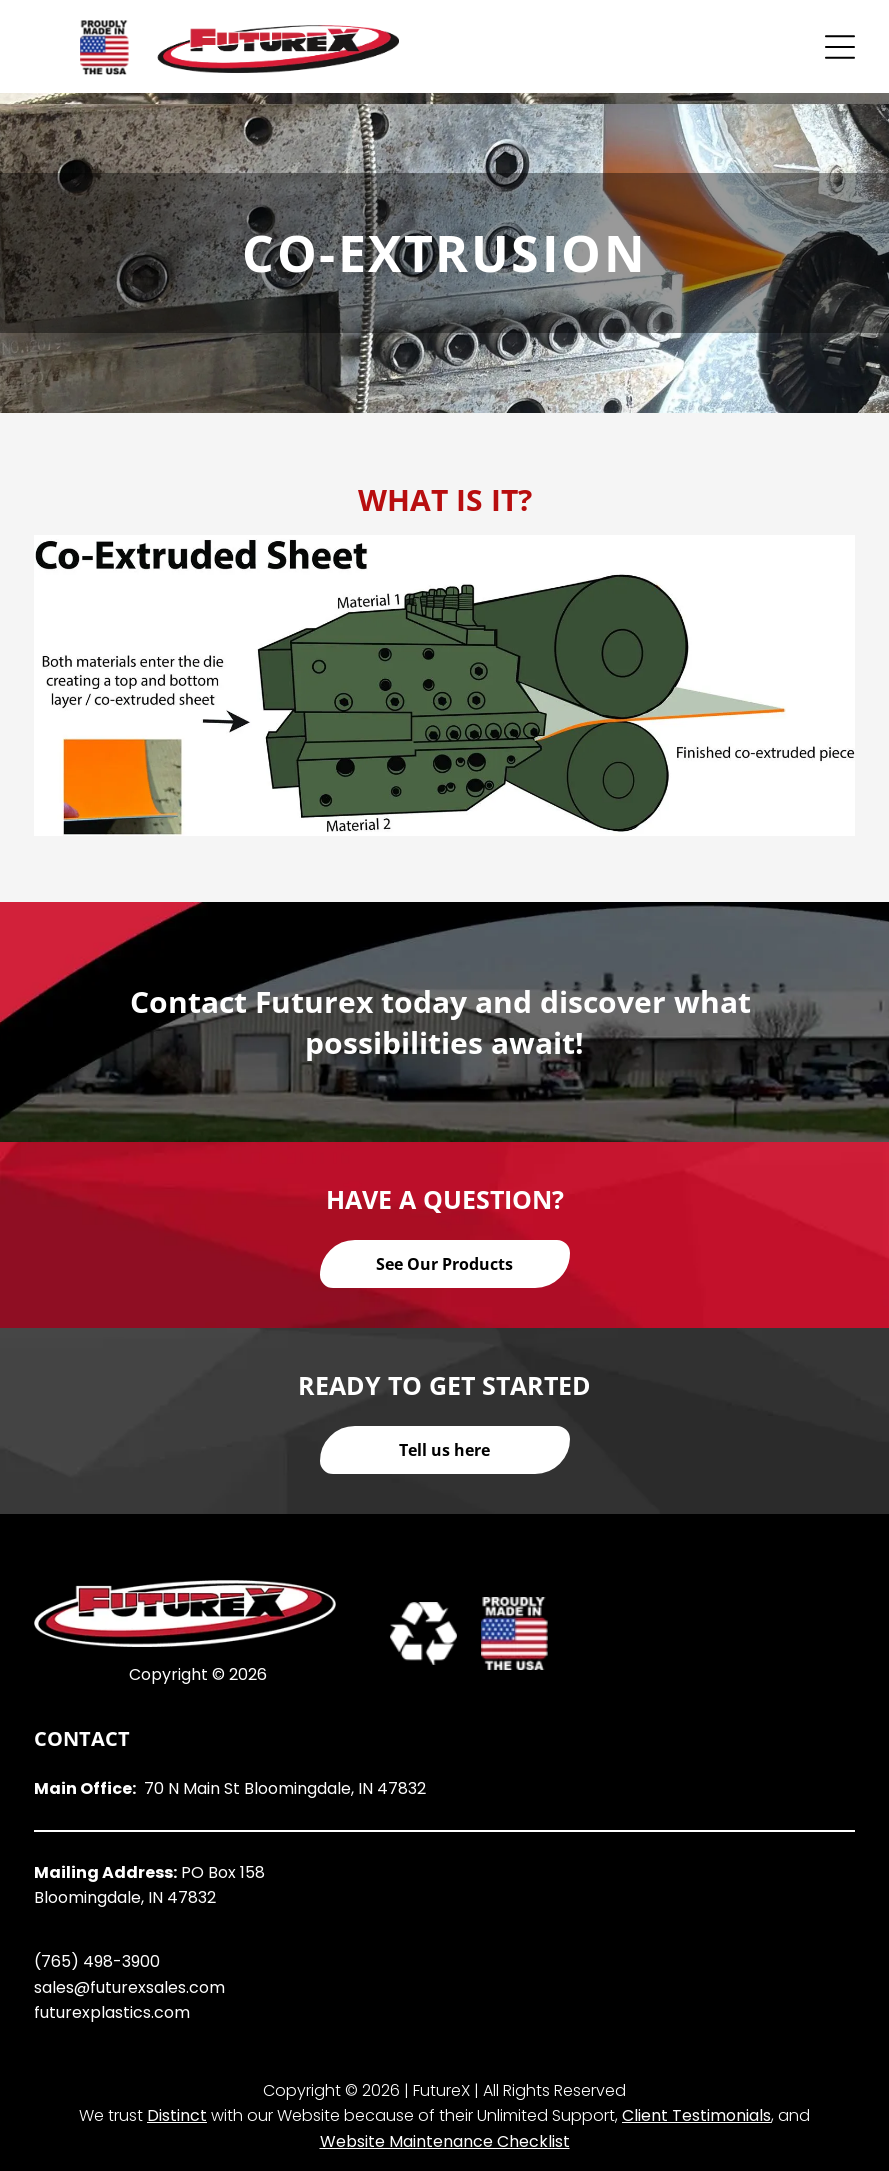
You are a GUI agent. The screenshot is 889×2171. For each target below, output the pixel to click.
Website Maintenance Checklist (445, 2141)
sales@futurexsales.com (129, 1987)
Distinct (177, 2115)
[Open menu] (840, 47)
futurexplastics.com (112, 2012)
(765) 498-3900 (97, 1961)
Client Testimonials (696, 2115)
